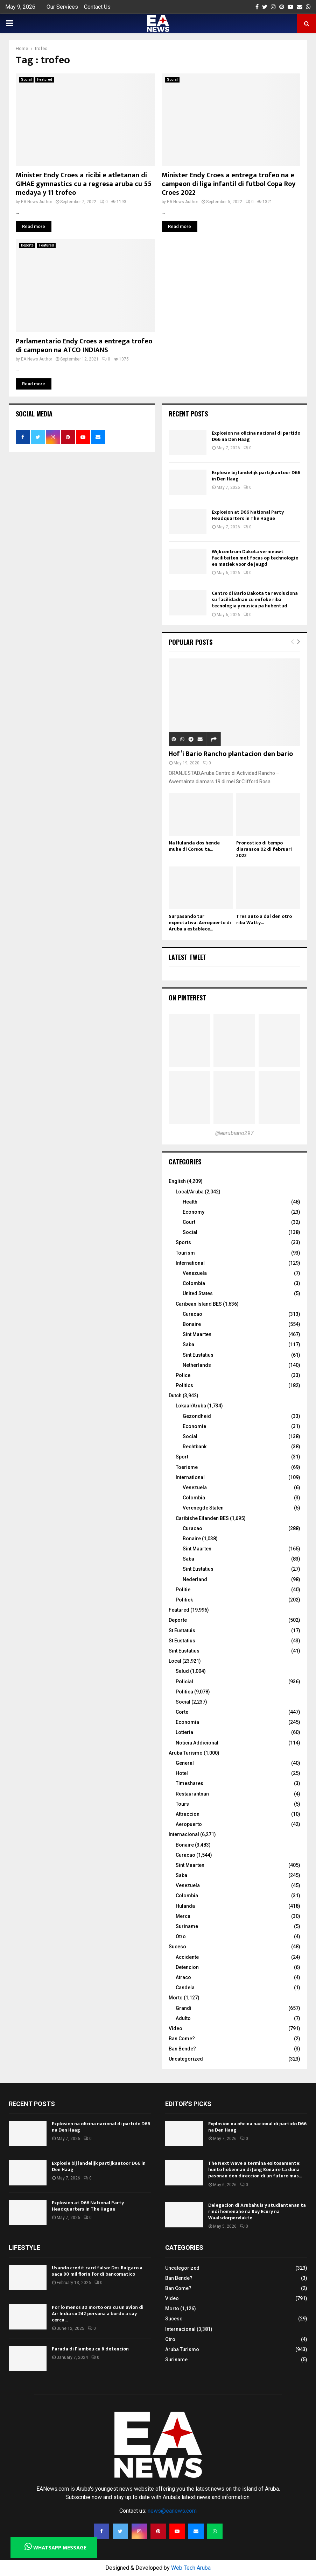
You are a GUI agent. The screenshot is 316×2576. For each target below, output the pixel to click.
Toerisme (187, 1467)
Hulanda (185, 1906)
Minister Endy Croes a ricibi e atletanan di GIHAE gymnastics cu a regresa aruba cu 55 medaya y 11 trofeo (84, 184)
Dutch (175, 1395)
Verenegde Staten (203, 1508)
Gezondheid (197, 1416)
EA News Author (36, 201)
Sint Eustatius (198, 1355)
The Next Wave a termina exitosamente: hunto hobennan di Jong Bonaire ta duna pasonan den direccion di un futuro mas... (255, 2169)
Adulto (183, 2018)
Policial (184, 1681)
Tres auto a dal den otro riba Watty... (264, 919)
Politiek (184, 1600)
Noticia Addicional (197, 1743)
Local (175, 1661)
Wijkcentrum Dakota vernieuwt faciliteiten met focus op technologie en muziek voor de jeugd (255, 558)
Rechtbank (194, 1446)
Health (190, 1202)
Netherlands (197, 1365)
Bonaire (192, 1324)
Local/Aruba (190, 1191)
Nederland (195, 1579)
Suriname (187, 1926)
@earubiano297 (234, 1133)
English (177, 1181)
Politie (183, 1589)
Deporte (27, 245)
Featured (44, 79)
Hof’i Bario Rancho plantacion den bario (231, 754)
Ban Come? (182, 2038)
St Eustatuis (182, 1630)
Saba (188, 1344)
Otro (181, 1936)
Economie (194, 1426)
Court (189, 1222)
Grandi (183, 2008)
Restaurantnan (192, 1794)
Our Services (62, 6)
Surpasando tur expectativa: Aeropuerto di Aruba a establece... (200, 922)
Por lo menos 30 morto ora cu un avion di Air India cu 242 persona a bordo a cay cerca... (97, 2313)
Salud (182, 1671)
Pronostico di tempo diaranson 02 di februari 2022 (264, 849)
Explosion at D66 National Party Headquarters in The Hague (248, 515)
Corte (182, 1712)
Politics (184, 1385)
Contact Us (97, 6)
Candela (185, 1987)
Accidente (187, 1957)
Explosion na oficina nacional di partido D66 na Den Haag (256, 436)
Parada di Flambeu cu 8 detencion (90, 2349)
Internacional (184, 1834)
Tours (182, 1804)
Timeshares (189, 1783)
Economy (193, 1212)
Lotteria (184, 1732)
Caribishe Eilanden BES (202, 1518)
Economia (187, 1722)
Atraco (183, 1977)
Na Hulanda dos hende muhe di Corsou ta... (194, 846)
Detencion (187, 1967)
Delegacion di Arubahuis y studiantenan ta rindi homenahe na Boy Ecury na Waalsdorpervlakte (257, 2211)
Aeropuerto (189, 1824)
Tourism (185, 1253)
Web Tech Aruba (191, 2567)
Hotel (182, 1773)
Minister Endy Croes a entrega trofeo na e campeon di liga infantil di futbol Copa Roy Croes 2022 (228, 184)
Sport (182, 1457)
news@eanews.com (172, 2510)
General (185, 1763)
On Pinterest (187, 997)
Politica (184, 1691)
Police (183, 1375)
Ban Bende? (182, 2048)
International (190, 1263)
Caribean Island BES (199, 1304)
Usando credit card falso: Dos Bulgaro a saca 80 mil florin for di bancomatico (97, 2271)
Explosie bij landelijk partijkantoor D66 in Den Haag (256, 476)
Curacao (192, 1314)
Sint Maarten (197, 1334)
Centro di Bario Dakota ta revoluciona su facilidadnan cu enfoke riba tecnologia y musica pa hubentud (255, 599)
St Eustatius (182, 1640)
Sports (183, 1242)
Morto (176, 1997)
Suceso (177, 1946)
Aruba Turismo (186, 1753)
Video (175, 2028)
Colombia (194, 1283)
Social (26, 79)
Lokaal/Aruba (191, 1405)
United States (198, 1293)
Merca (183, 1916)
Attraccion (187, 1814)
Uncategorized (186, 2059)
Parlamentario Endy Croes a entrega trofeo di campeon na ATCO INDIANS (84, 345)
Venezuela (195, 1273)
